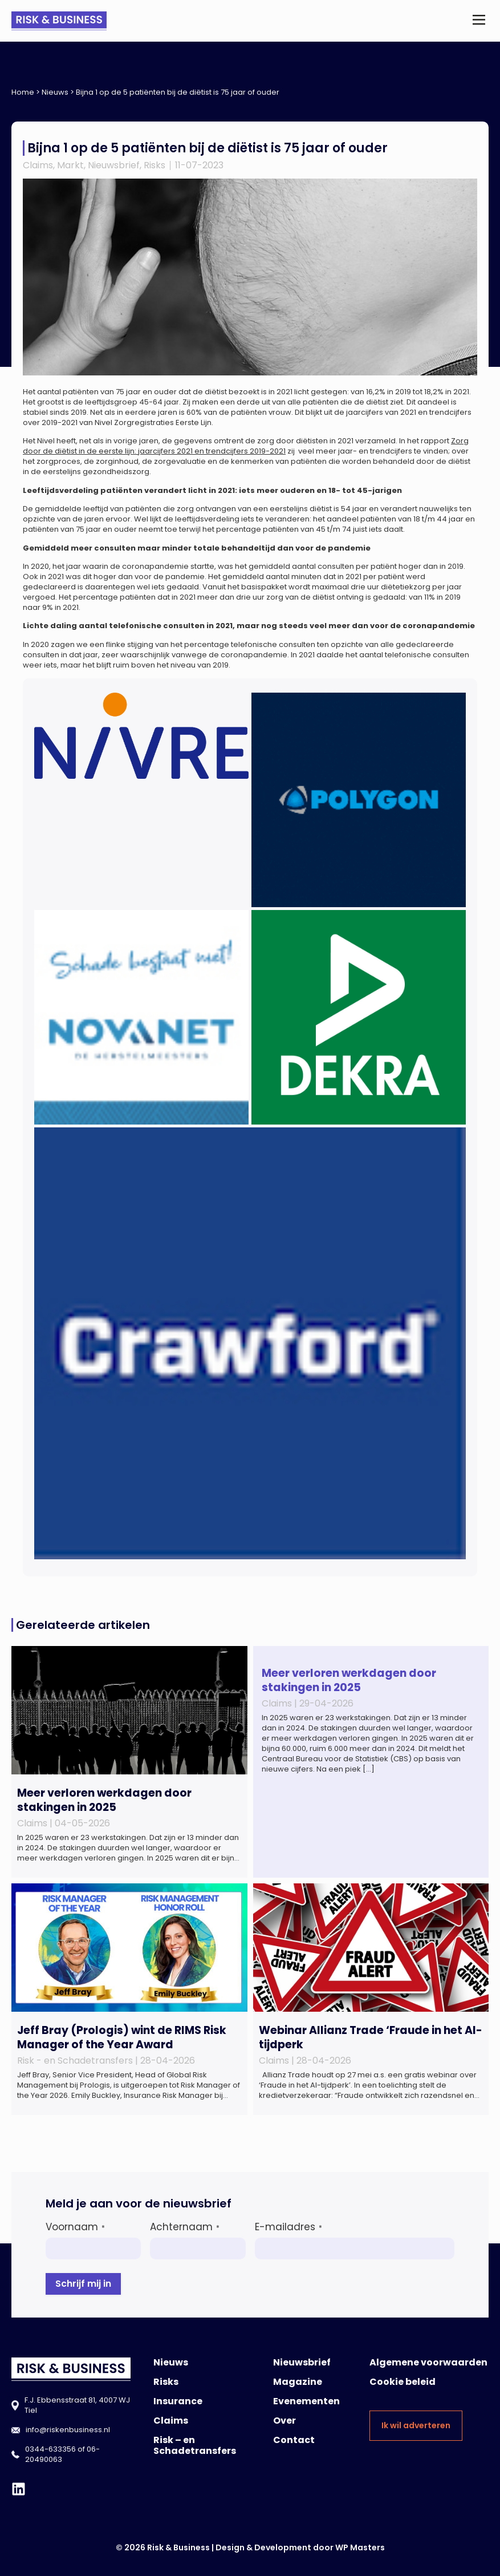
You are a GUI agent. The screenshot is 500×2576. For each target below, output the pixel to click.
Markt (70, 165)
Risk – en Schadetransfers (194, 2445)
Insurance (177, 2401)
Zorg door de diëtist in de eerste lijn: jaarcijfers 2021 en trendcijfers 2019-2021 (246, 445)
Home (22, 92)
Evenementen (306, 2401)
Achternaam (184, 2227)
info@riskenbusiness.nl (68, 2429)
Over (284, 2420)
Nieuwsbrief (114, 165)
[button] (479, 20)
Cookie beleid (402, 2381)
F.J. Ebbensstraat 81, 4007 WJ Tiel (77, 2405)
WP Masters (360, 2547)
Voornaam (75, 2227)
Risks (154, 165)
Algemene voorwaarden (428, 2362)
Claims (38, 165)
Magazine (297, 2381)
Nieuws (55, 92)
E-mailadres (288, 2227)
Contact (294, 2439)
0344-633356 (50, 2449)
